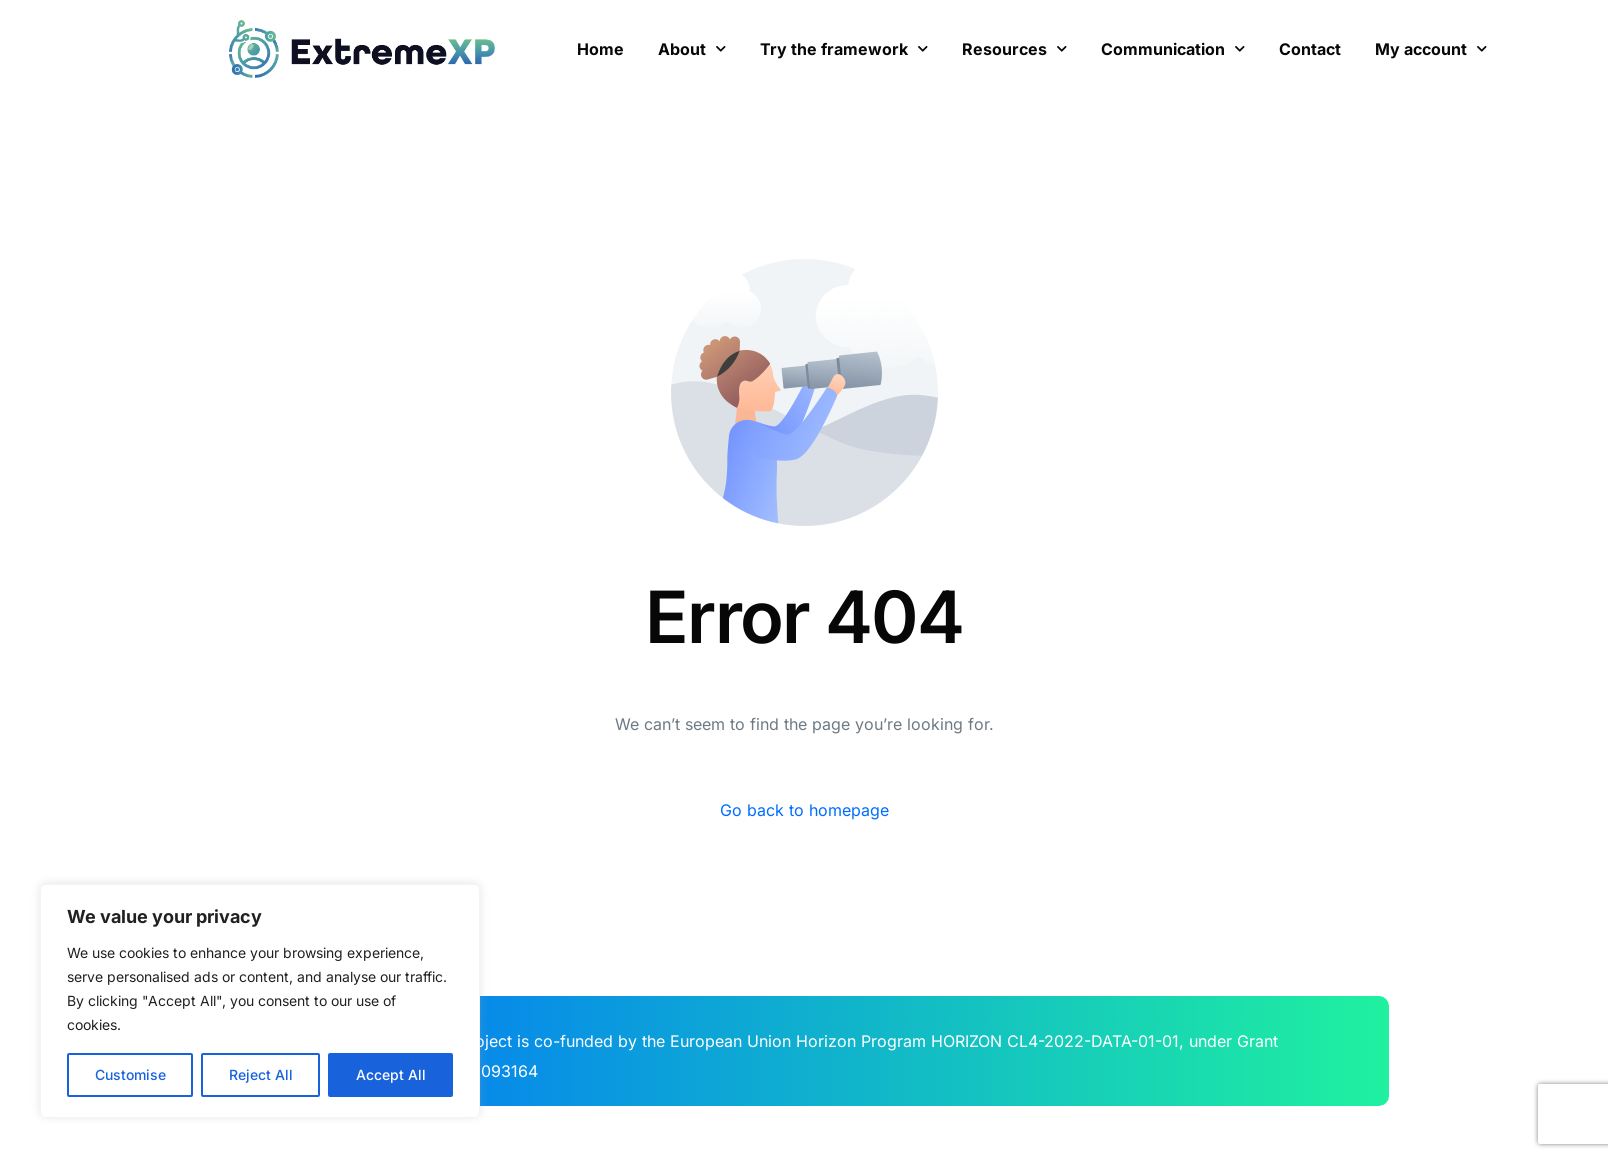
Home (600, 49)
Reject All (261, 1074)
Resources (1014, 48)
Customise (130, 1074)
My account (1431, 48)
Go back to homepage (804, 810)
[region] (260, 1001)
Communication (1173, 48)
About (692, 48)
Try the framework (844, 48)
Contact (1310, 49)
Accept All (391, 1074)
